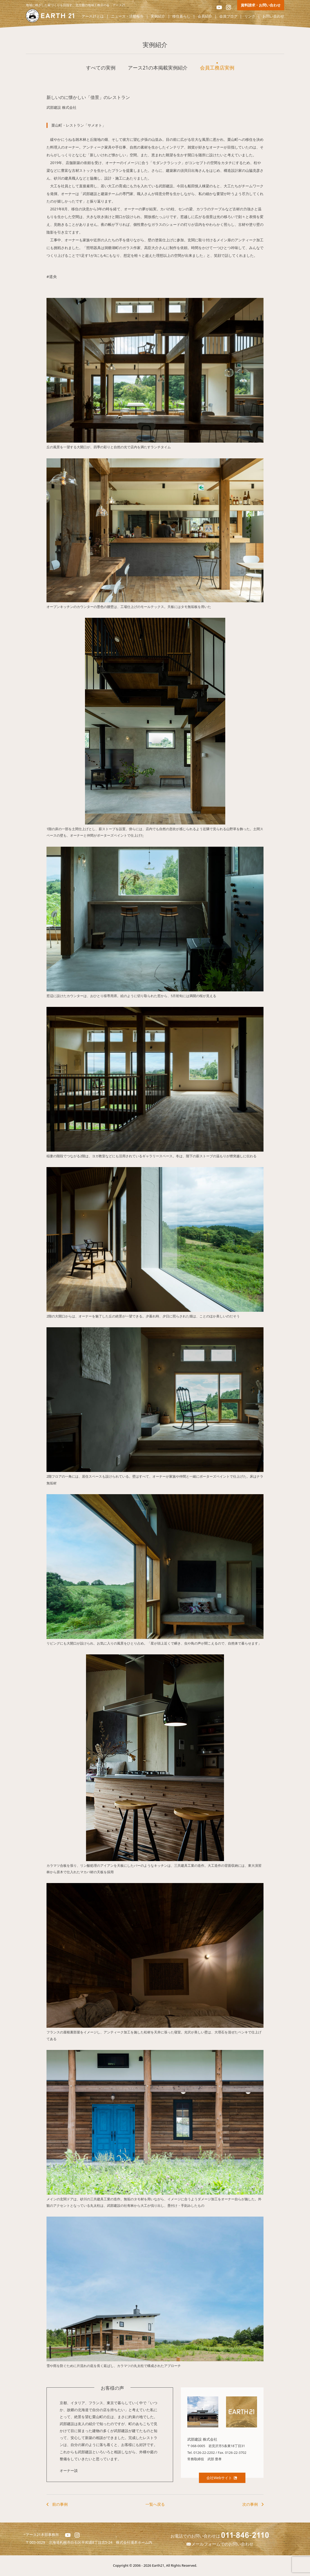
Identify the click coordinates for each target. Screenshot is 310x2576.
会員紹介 (205, 16)
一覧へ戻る (155, 2504)
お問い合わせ (273, 16)
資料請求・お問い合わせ (261, 5)
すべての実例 (100, 67)
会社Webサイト (222, 2477)
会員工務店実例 (217, 67)
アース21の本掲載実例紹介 (158, 67)
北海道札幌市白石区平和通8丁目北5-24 (82, 2542)
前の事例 (60, 2504)
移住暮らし (181, 16)
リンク (249, 16)
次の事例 (250, 2504)
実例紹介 (158, 16)
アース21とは (93, 16)
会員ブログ (228, 16)
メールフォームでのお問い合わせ (219, 2544)
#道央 (52, 276)
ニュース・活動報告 (127, 16)
